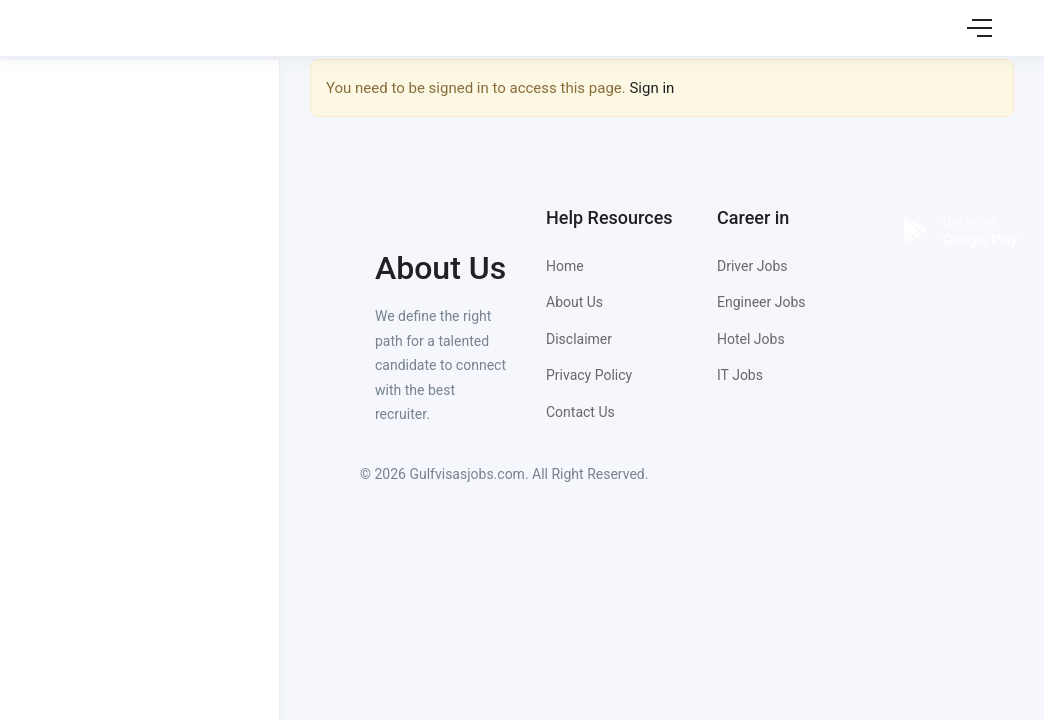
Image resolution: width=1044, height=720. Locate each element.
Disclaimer (579, 339)
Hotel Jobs (751, 339)
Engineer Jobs (761, 302)
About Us (574, 302)
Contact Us (580, 412)
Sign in (651, 88)
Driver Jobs (752, 266)
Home (565, 266)
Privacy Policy (589, 375)
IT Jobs (740, 375)
